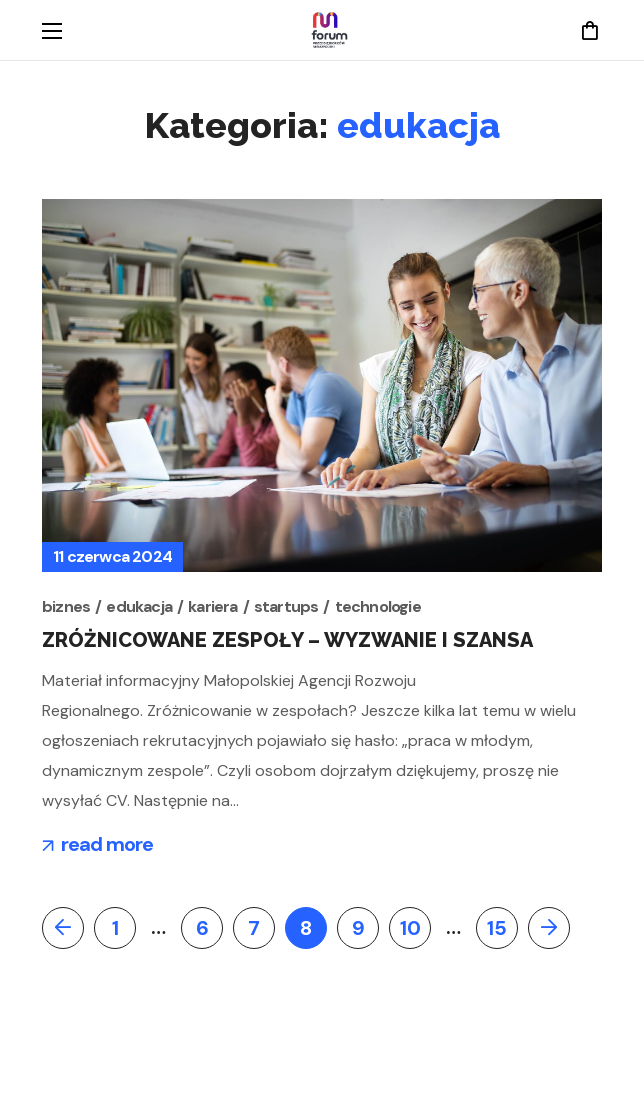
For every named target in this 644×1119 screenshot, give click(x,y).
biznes (66, 606)
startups (286, 606)
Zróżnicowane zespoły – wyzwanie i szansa (287, 640)
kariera (212, 606)
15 (497, 928)
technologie (378, 606)
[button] (589, 30)
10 (410, 928)
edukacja (139, 606)
